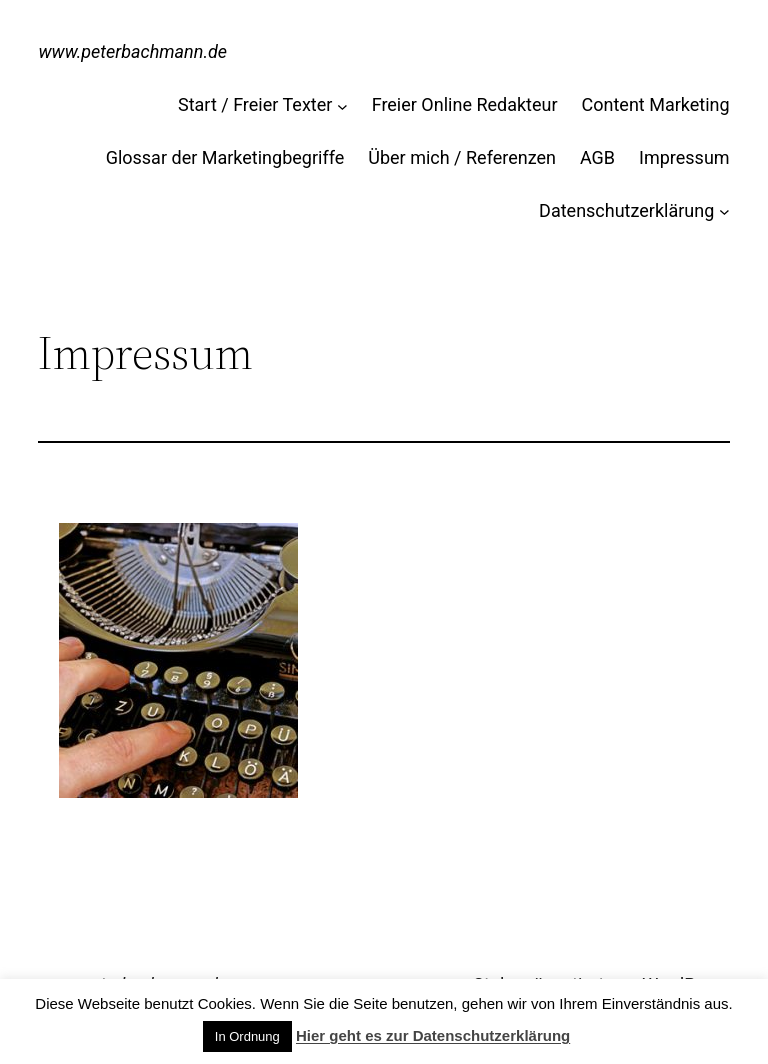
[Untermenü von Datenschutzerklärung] (724, 211)
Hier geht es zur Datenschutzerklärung (433, 1035)
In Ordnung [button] (247, 1036)
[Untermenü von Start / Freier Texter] (342, 105)
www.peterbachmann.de (132, 51)
